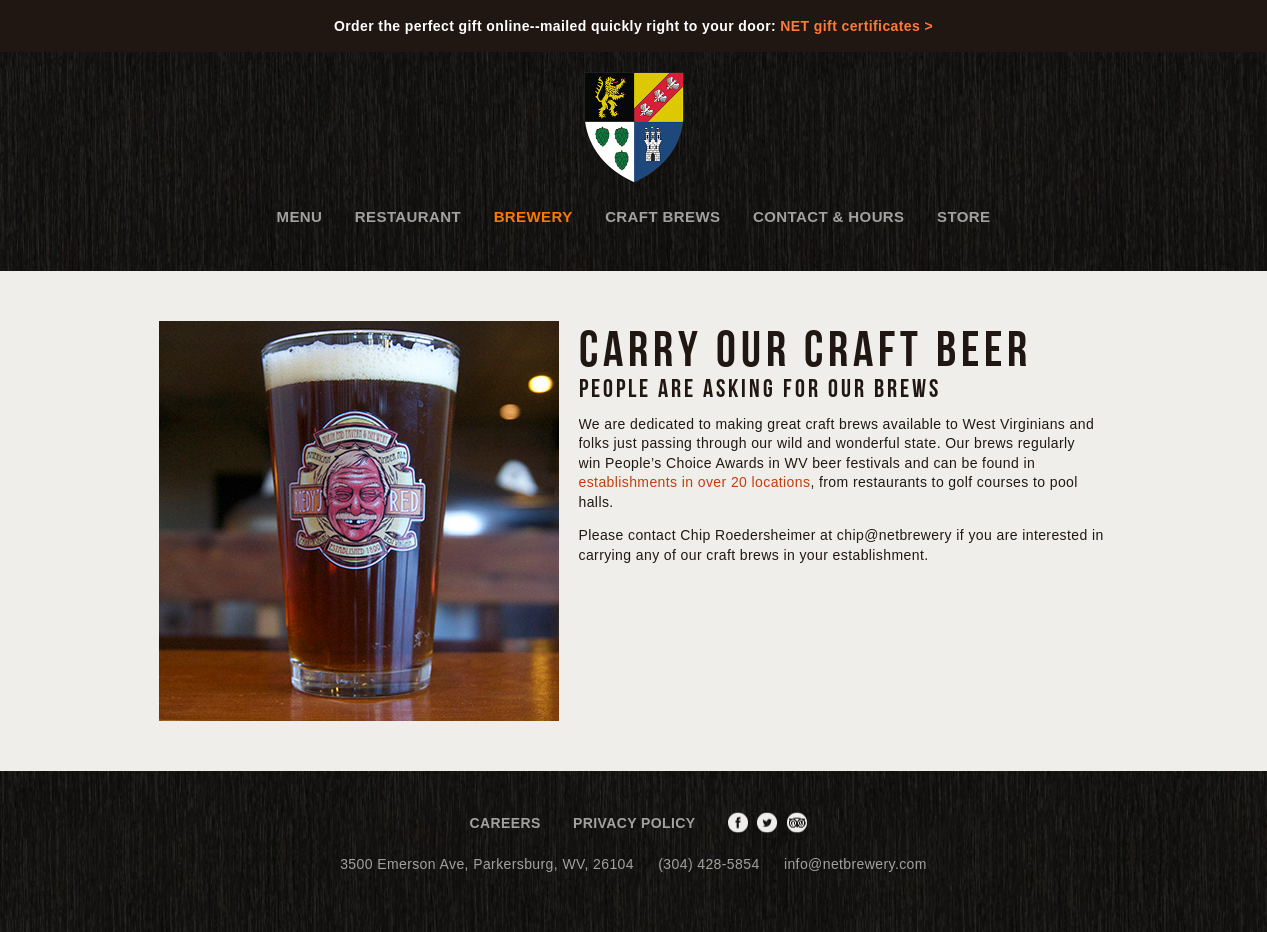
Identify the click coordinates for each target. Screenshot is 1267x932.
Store (963, 216)
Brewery (533, 216)
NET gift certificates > (856, 26)
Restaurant (408, 216)
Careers (504, 823)
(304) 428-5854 (708, 864)
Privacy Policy (634, 823)
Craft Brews (662, 216)
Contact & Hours (829, 216)
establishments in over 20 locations (695, 482)
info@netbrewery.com (855, 864)
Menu (300, 216)
